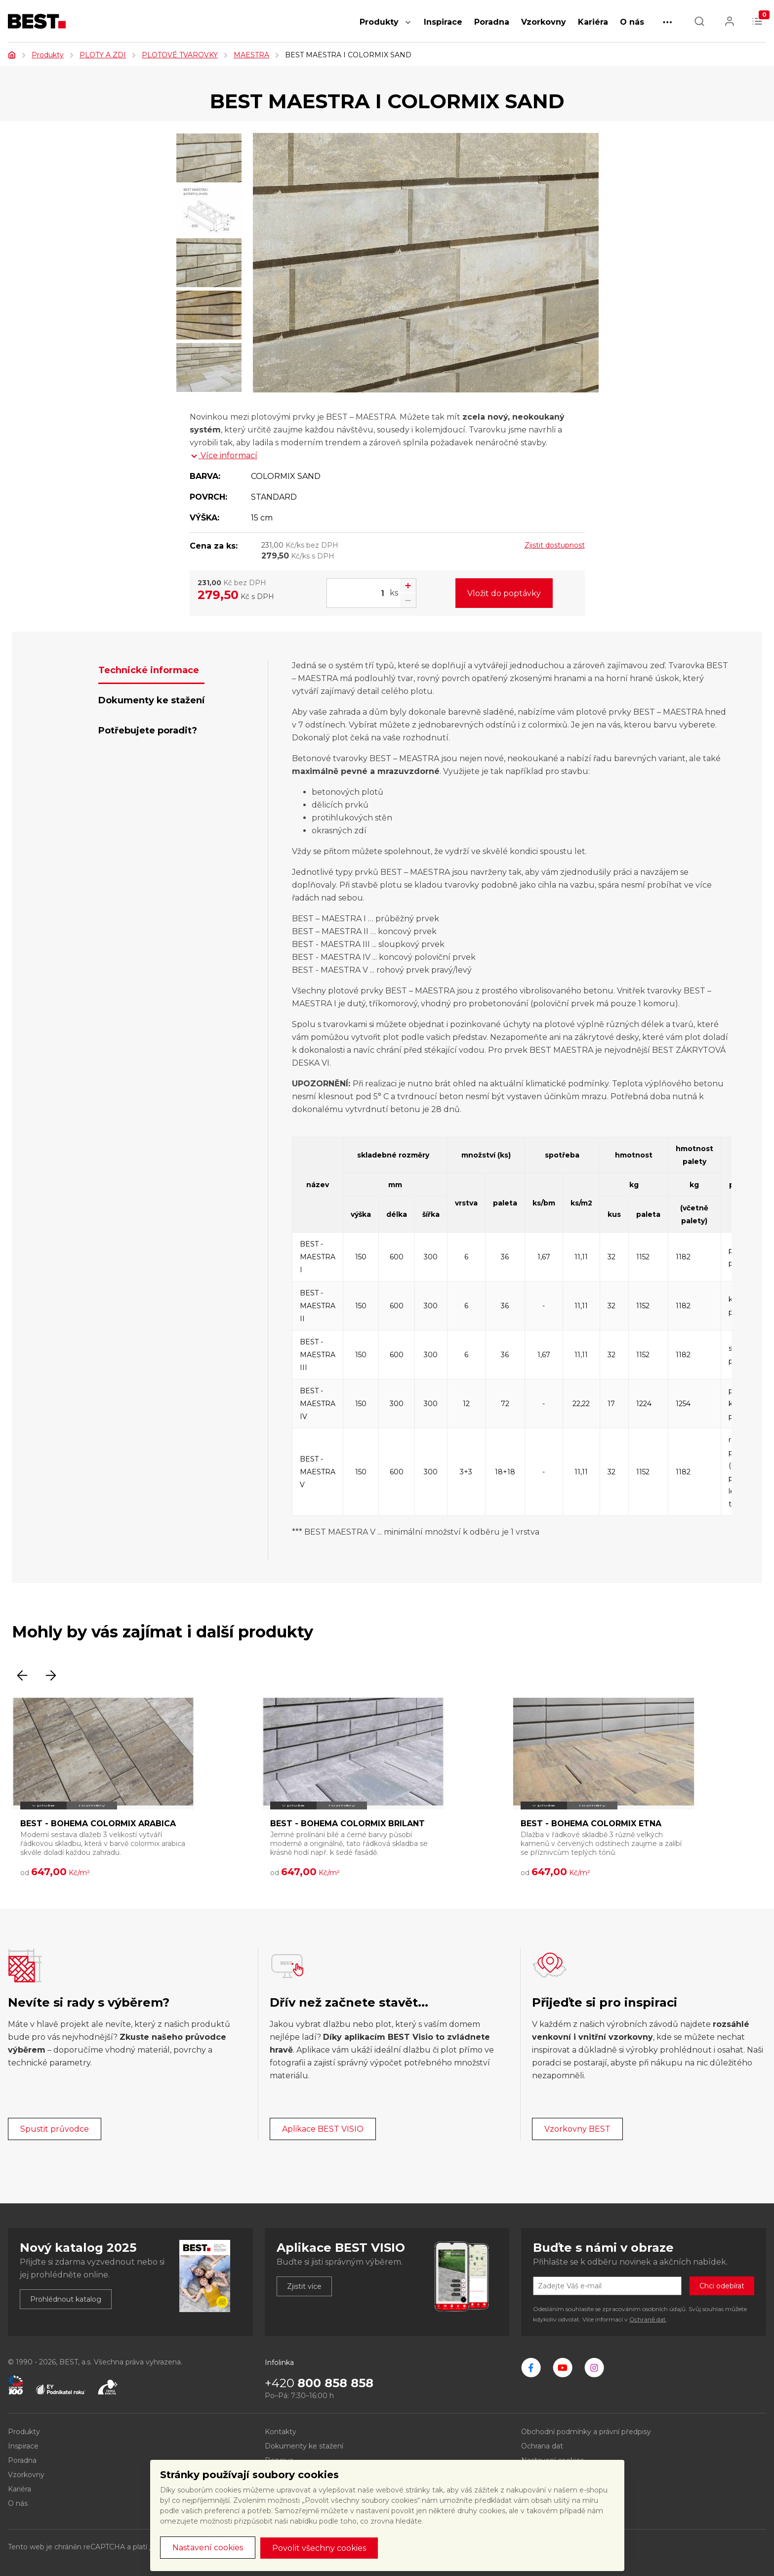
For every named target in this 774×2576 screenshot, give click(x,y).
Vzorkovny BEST (577, 2129)
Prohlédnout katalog (65, 2299)
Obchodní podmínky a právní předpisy (586, 2431)
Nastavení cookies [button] (207, 2547)
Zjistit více (304, 2286)
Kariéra (593, 22)
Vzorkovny (543, 22)
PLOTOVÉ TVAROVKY (180, 54)
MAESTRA (251, 54)
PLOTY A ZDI (103, 54)
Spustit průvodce (54, 2129)
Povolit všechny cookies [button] (319, 2548)
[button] (408, 27)
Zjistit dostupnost (555, 545)
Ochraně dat (647, 2319)
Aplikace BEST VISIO (323, 2129)
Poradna (491, 22)
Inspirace (443, 22)
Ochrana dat (542, 2446)
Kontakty (280, 2431)
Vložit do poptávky (504, 593)
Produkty (379, 22)
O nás (632, 22)
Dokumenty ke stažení (304, 2446)
